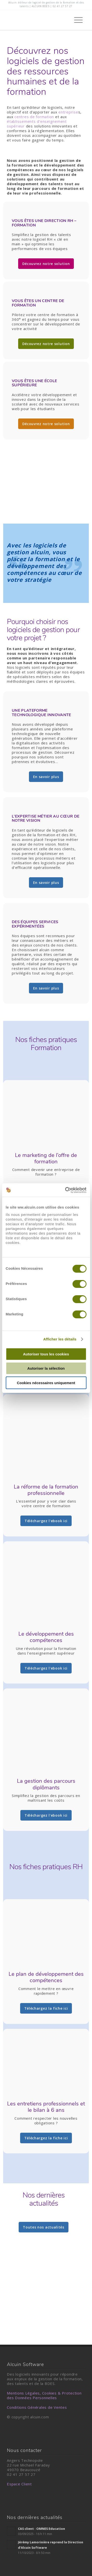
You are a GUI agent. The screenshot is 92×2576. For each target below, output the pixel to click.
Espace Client (19, 2483)
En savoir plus (46, 776)
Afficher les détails (59, 1339)
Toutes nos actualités (43, 2227)
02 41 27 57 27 (62, 6)
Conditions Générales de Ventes (37, 2407)
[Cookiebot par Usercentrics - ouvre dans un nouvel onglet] (65, 1190)
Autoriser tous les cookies (46, 1354)
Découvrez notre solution (46, 263)
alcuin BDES (41, 6)
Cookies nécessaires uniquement (46, 1383)
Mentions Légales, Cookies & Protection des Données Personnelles (44, 2395)
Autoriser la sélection (46, 1368)
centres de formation (34, 116)
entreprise (68, 112)
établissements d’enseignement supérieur (37, 123)
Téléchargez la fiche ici (46, 2008)
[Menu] (76, 20)
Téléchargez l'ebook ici (46, 1520)
